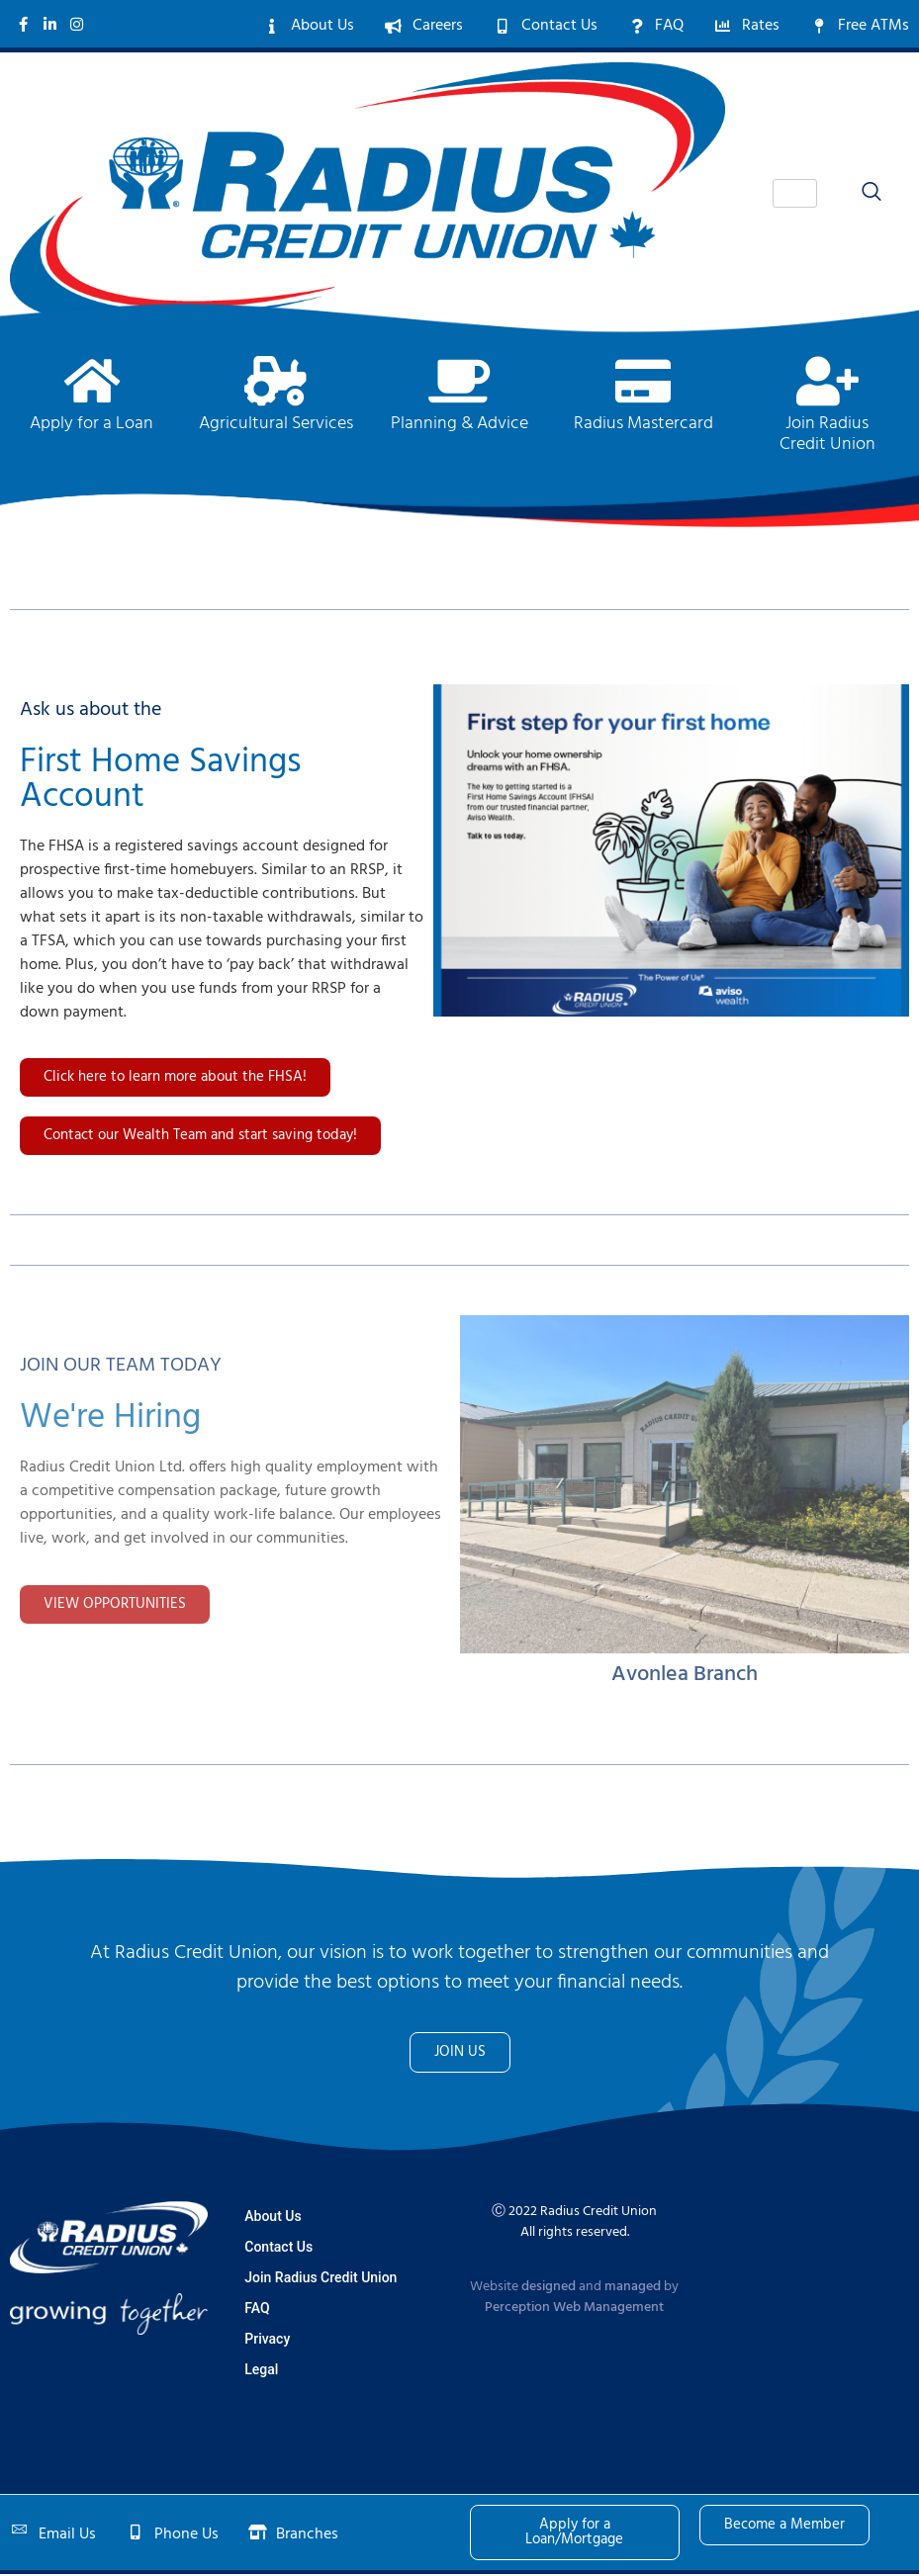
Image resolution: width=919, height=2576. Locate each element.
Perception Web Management (574, 2309)
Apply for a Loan (91, 425)
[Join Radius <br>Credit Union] (827, 382)
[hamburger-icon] (795, 195)
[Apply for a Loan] (92, 382)
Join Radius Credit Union (827, 436)
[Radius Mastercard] (643, 382)
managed (632, 2288)
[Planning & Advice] (459, 382)
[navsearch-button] (861, 195)
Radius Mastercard (643, 425)
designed (548, 2288)
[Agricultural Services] (276, 382)
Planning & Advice (459, 425)
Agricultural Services (276, 425)
